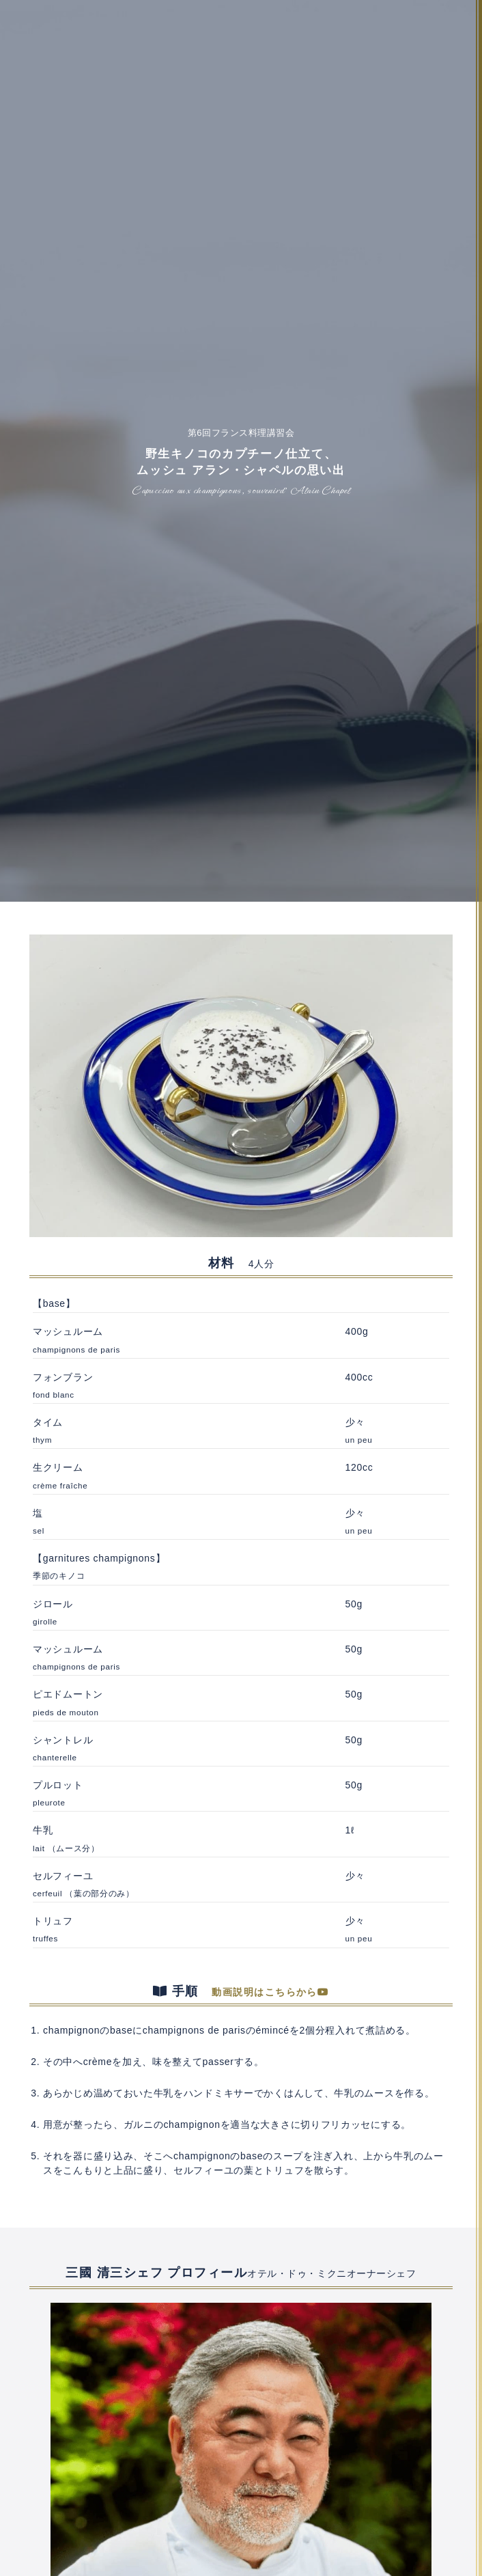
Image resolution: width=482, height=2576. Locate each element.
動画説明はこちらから (270, 1991)
